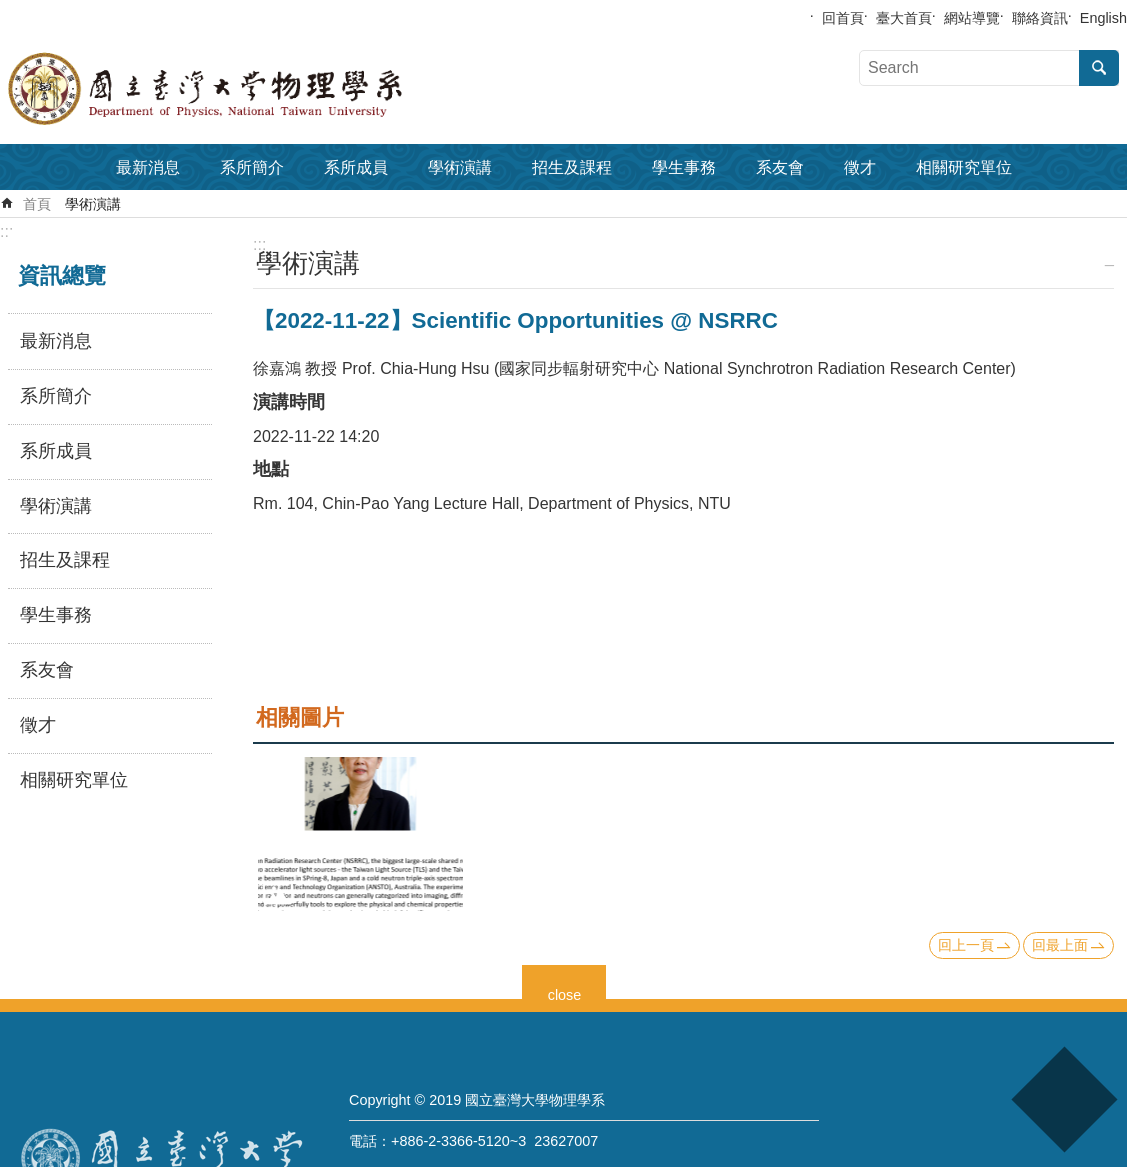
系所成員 (356, 167)
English (1103, 18)
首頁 (37, 204)
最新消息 (148, 167)
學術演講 (460, 167)
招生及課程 (572, 167)
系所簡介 (252, 167)
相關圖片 (300, 717)
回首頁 (843, 18)
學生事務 (684, 167)
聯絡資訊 (1040, 18)
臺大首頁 (904, 18)
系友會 (780, 167)
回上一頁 (966, 945)
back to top (1063, 1099)
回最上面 (1060, 945)
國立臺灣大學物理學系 (250, 89)
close (565, 992)
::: (6, 231)
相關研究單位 (964, 167)
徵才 (860, 167)
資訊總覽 (62, 275)
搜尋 (1099, 68)
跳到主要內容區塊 (10, 10)
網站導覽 (972, 18)
